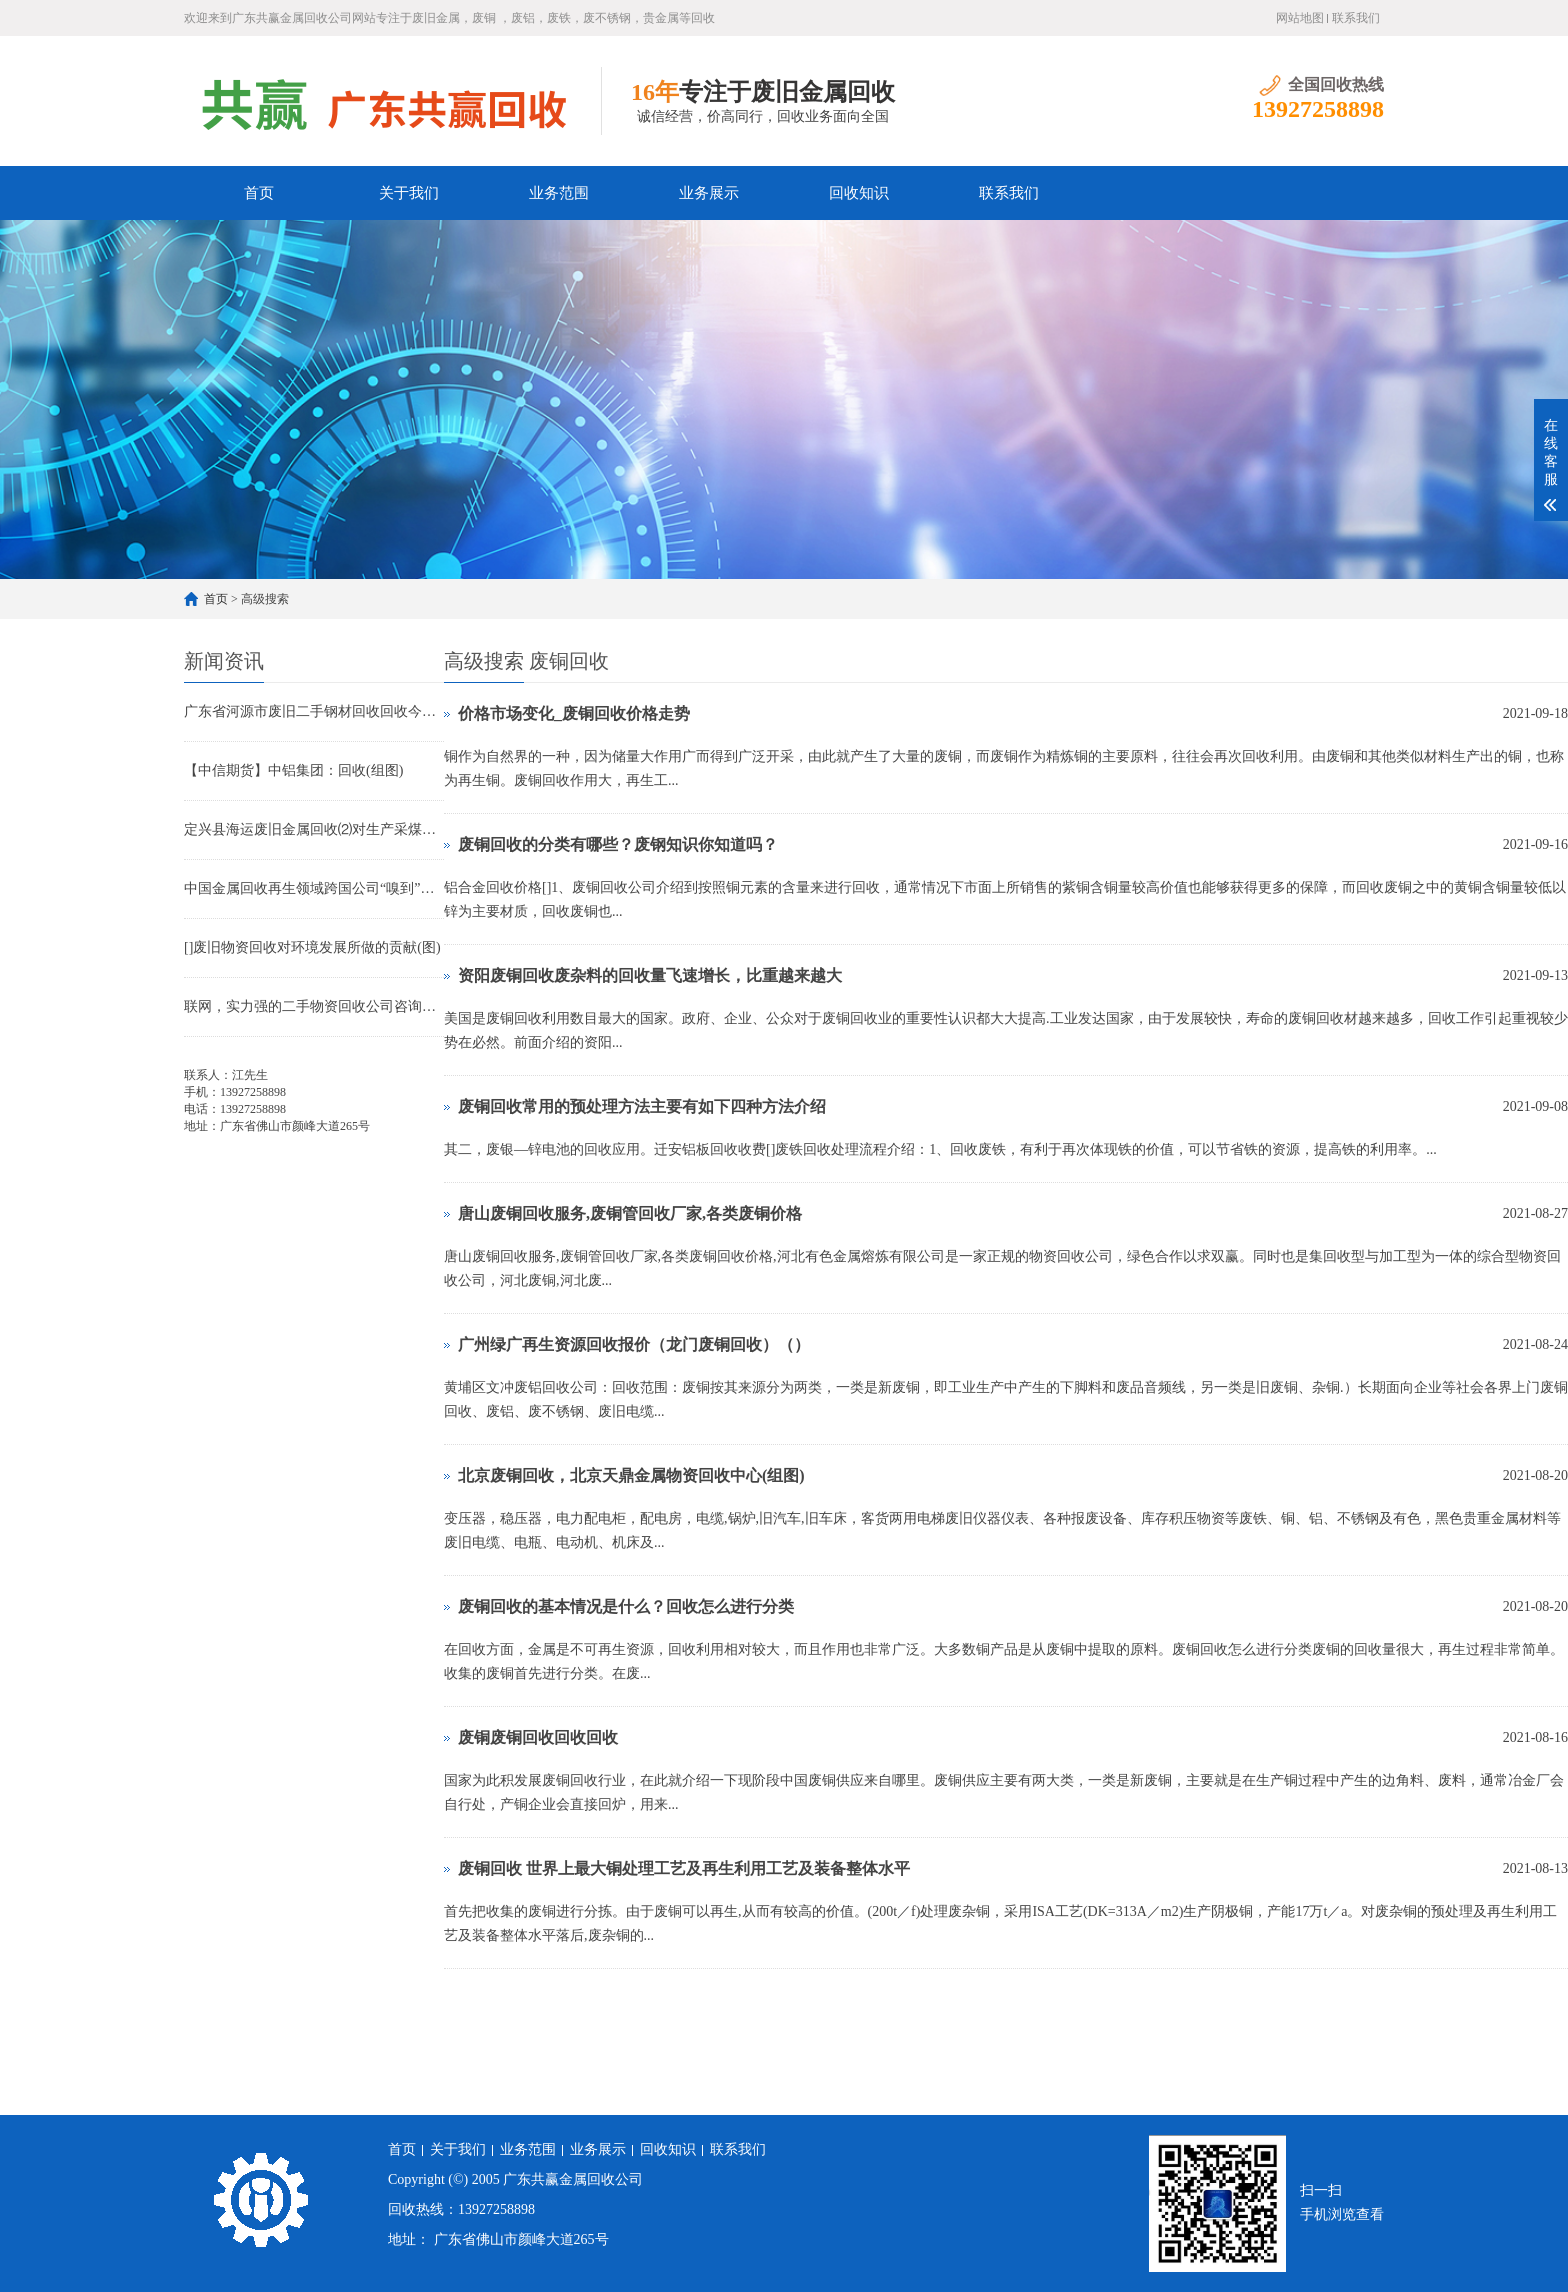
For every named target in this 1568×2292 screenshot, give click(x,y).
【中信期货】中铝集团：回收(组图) (293, 770)
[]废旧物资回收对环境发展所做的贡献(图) (312, 947)
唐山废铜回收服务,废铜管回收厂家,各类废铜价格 (630, 1213)
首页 (259, 193)
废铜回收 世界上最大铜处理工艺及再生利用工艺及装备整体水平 (684, 1868)
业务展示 (709, 193)
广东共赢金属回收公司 (573, 2179)
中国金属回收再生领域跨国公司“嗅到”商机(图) (314, 888)
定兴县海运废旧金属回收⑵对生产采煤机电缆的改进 (314, 829)
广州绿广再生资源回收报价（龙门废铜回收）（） (634, 1344)
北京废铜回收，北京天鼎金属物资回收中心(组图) (631, 1475)
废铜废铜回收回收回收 (538, 1737)
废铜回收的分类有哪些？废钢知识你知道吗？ (618, 844)
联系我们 (1356, 18)
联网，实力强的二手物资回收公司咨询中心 (314, 1006)
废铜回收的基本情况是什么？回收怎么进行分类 (626, 1606)
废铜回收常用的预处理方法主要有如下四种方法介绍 (642, 1106)
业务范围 (559, 193)
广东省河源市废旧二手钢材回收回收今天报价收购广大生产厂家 (314, 711)
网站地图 (1300, 18)
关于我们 (409, 193)
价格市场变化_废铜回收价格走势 (574, 713)
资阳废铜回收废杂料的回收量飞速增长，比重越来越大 (650, 975)
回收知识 (859, 193)
